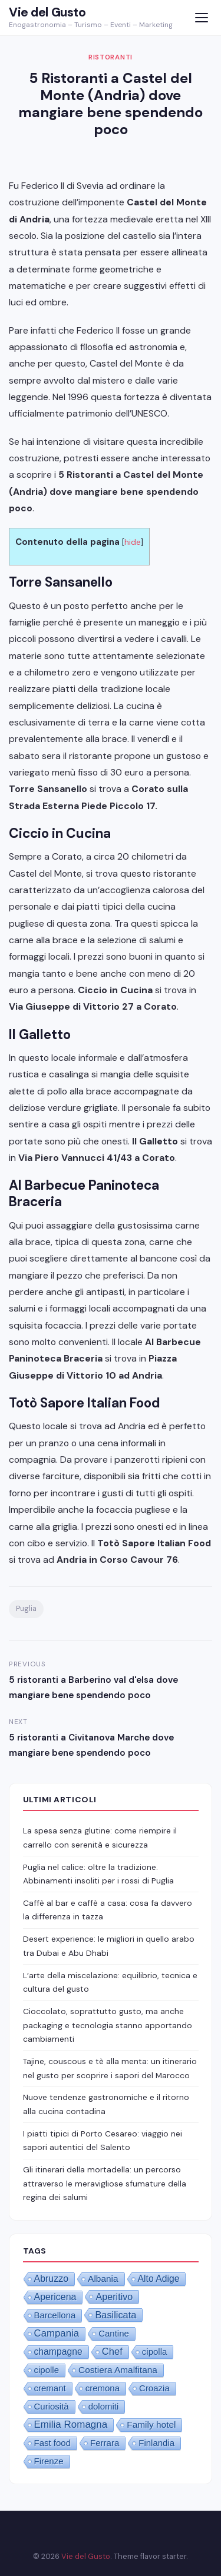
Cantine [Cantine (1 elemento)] (113, 2333)
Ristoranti (110, 57)
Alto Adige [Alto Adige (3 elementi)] (159, 2279)
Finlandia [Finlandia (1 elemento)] (156, 2443)
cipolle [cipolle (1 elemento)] (47, 2370)
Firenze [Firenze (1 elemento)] (49, 2461)
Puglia (26, 1608)
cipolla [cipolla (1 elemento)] (154, 2352)
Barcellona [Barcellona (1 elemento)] (55, 2315)
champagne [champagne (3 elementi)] (58, 2352)
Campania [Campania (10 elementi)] (57, 2333)
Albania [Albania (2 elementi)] (103, 2279)
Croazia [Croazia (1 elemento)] (154, 2388)
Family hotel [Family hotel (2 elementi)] (151, 2424)
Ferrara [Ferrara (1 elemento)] (104, 2443)
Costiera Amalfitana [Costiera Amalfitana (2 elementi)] (117, 2370)
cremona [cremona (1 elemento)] (102, 2388)
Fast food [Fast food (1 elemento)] (52, 2443)
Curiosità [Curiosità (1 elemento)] (51, 2406)
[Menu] (201, 18)
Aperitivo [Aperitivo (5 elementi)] (114, 2296)
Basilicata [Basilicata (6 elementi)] (115, 2314)
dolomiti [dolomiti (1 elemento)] (103, 2406)
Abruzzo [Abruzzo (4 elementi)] (51, 2279)
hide (132, 542)
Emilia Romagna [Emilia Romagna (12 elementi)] (71, 2424)
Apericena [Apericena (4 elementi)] (55, 2297)
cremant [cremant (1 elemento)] (50, 2388)
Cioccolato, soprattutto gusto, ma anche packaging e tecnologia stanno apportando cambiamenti (107, 2025)
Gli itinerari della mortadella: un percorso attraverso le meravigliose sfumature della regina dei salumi (104, 2183)
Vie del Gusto (47, 12)
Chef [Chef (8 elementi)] (112, 2351)
